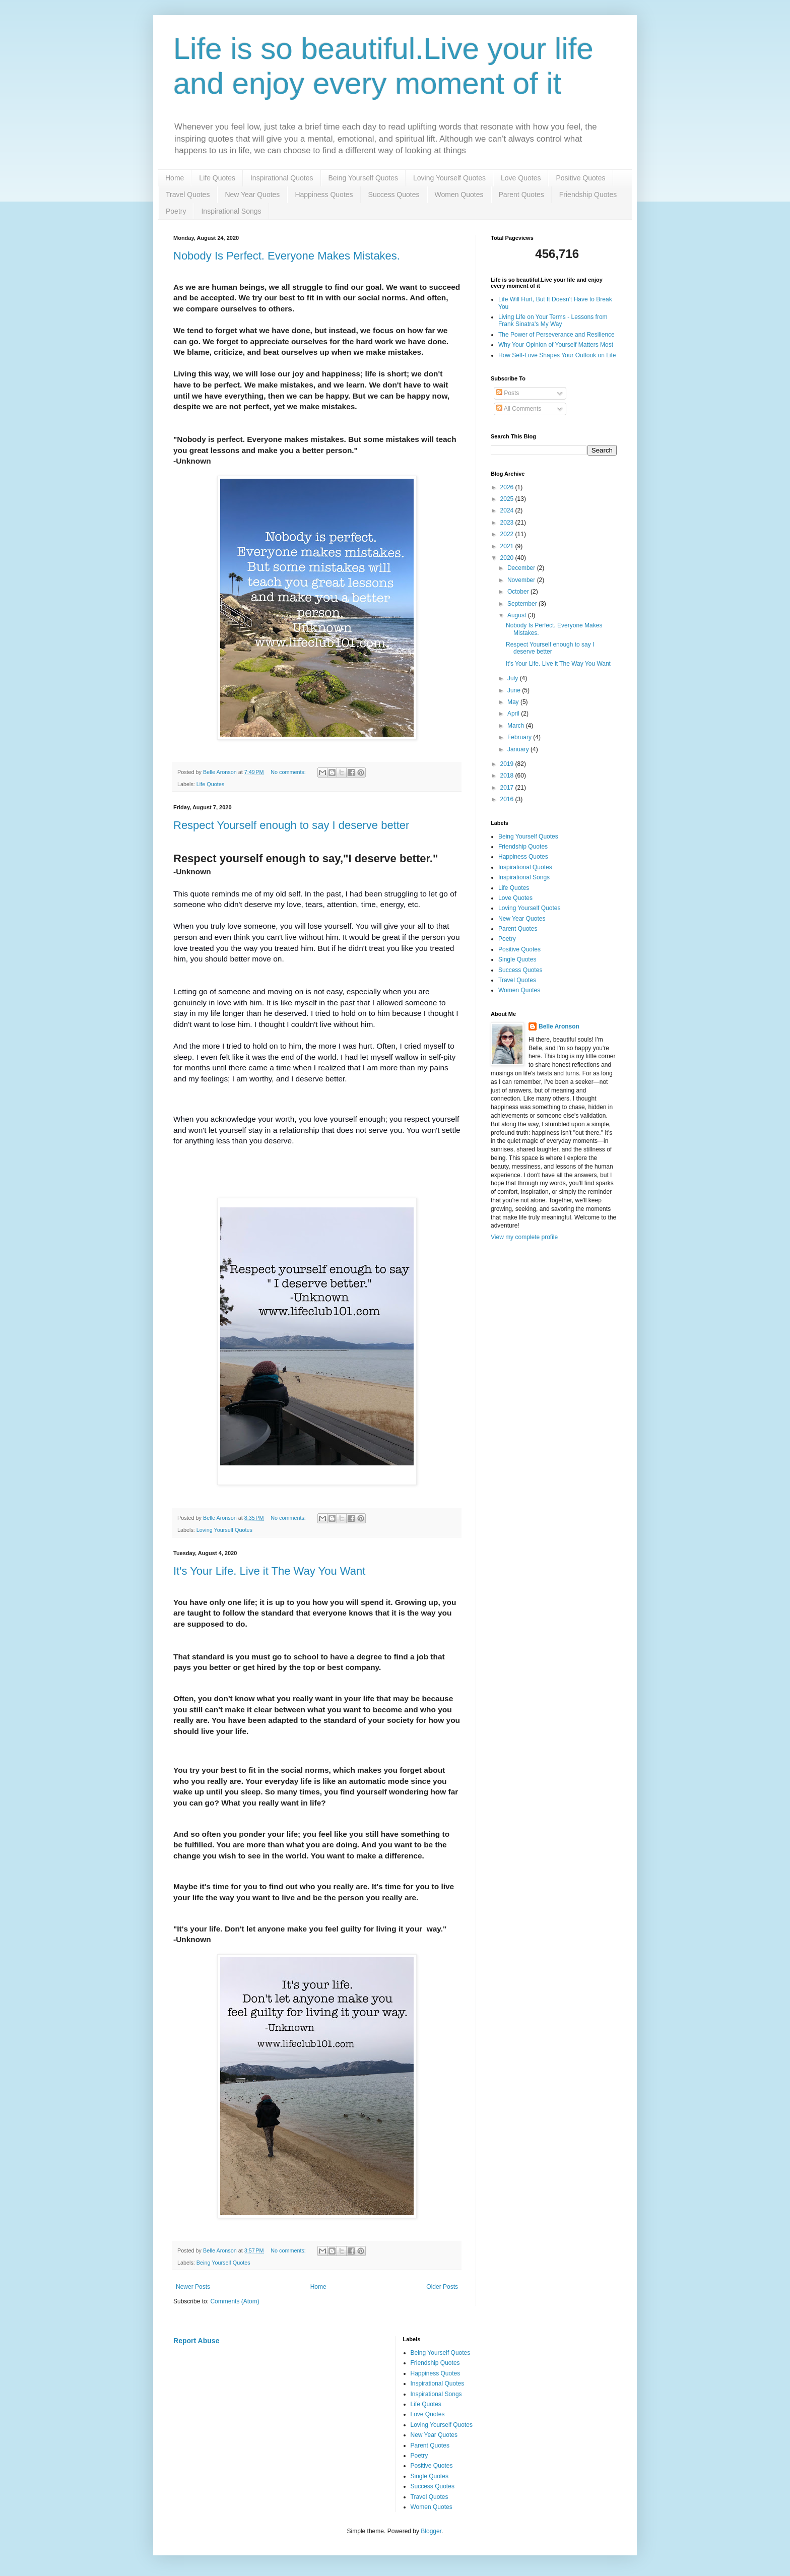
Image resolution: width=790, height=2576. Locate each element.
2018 (507, 775)
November (522, 580)
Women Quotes (459, 194)
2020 (507, 557)
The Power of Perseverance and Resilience (556, 334)
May (513, 701)
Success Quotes (394, 194)
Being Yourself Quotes (363, 178)
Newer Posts (193, 2286)
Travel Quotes (188, 194)
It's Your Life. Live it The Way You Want (269, 1571)
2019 (507, 763)
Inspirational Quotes (281, 178)
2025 (507, 498)
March (516, 725)
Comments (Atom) (234, 2301)
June (514, 690)
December (522, 567)
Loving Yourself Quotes (449, 178)
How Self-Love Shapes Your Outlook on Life (557, 355)
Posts (507, 393)
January (519, 749)
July (513, 678)
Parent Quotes (521, 194)
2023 (507, 522)
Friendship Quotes (588, 194)
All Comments (518, 408)
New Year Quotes (252, 194)
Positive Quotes (580, 178)
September (523, 603)
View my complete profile (524, 1237)
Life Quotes (217, 178)
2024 (507, 510)
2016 (507, 799)
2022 (507, 534)
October (519, 591)
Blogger (431, 2531)
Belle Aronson (559, 1026)
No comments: (289, 772)
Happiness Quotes (324, 194)
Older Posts (442, 2286)
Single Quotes (517, 959)
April (514, 713)
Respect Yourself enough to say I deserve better (291, 825)
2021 (507, 546)
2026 (507, 487)
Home (174, 178)
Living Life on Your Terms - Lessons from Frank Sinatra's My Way (553, 320)
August (517, 615)
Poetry (176, 211)
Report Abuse (196, 2341)
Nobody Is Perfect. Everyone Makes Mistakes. (286, 255)
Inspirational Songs (231, 211)
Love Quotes (521, 178)
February (520, 737)
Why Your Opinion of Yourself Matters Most (555, 344)
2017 (507, 787)
